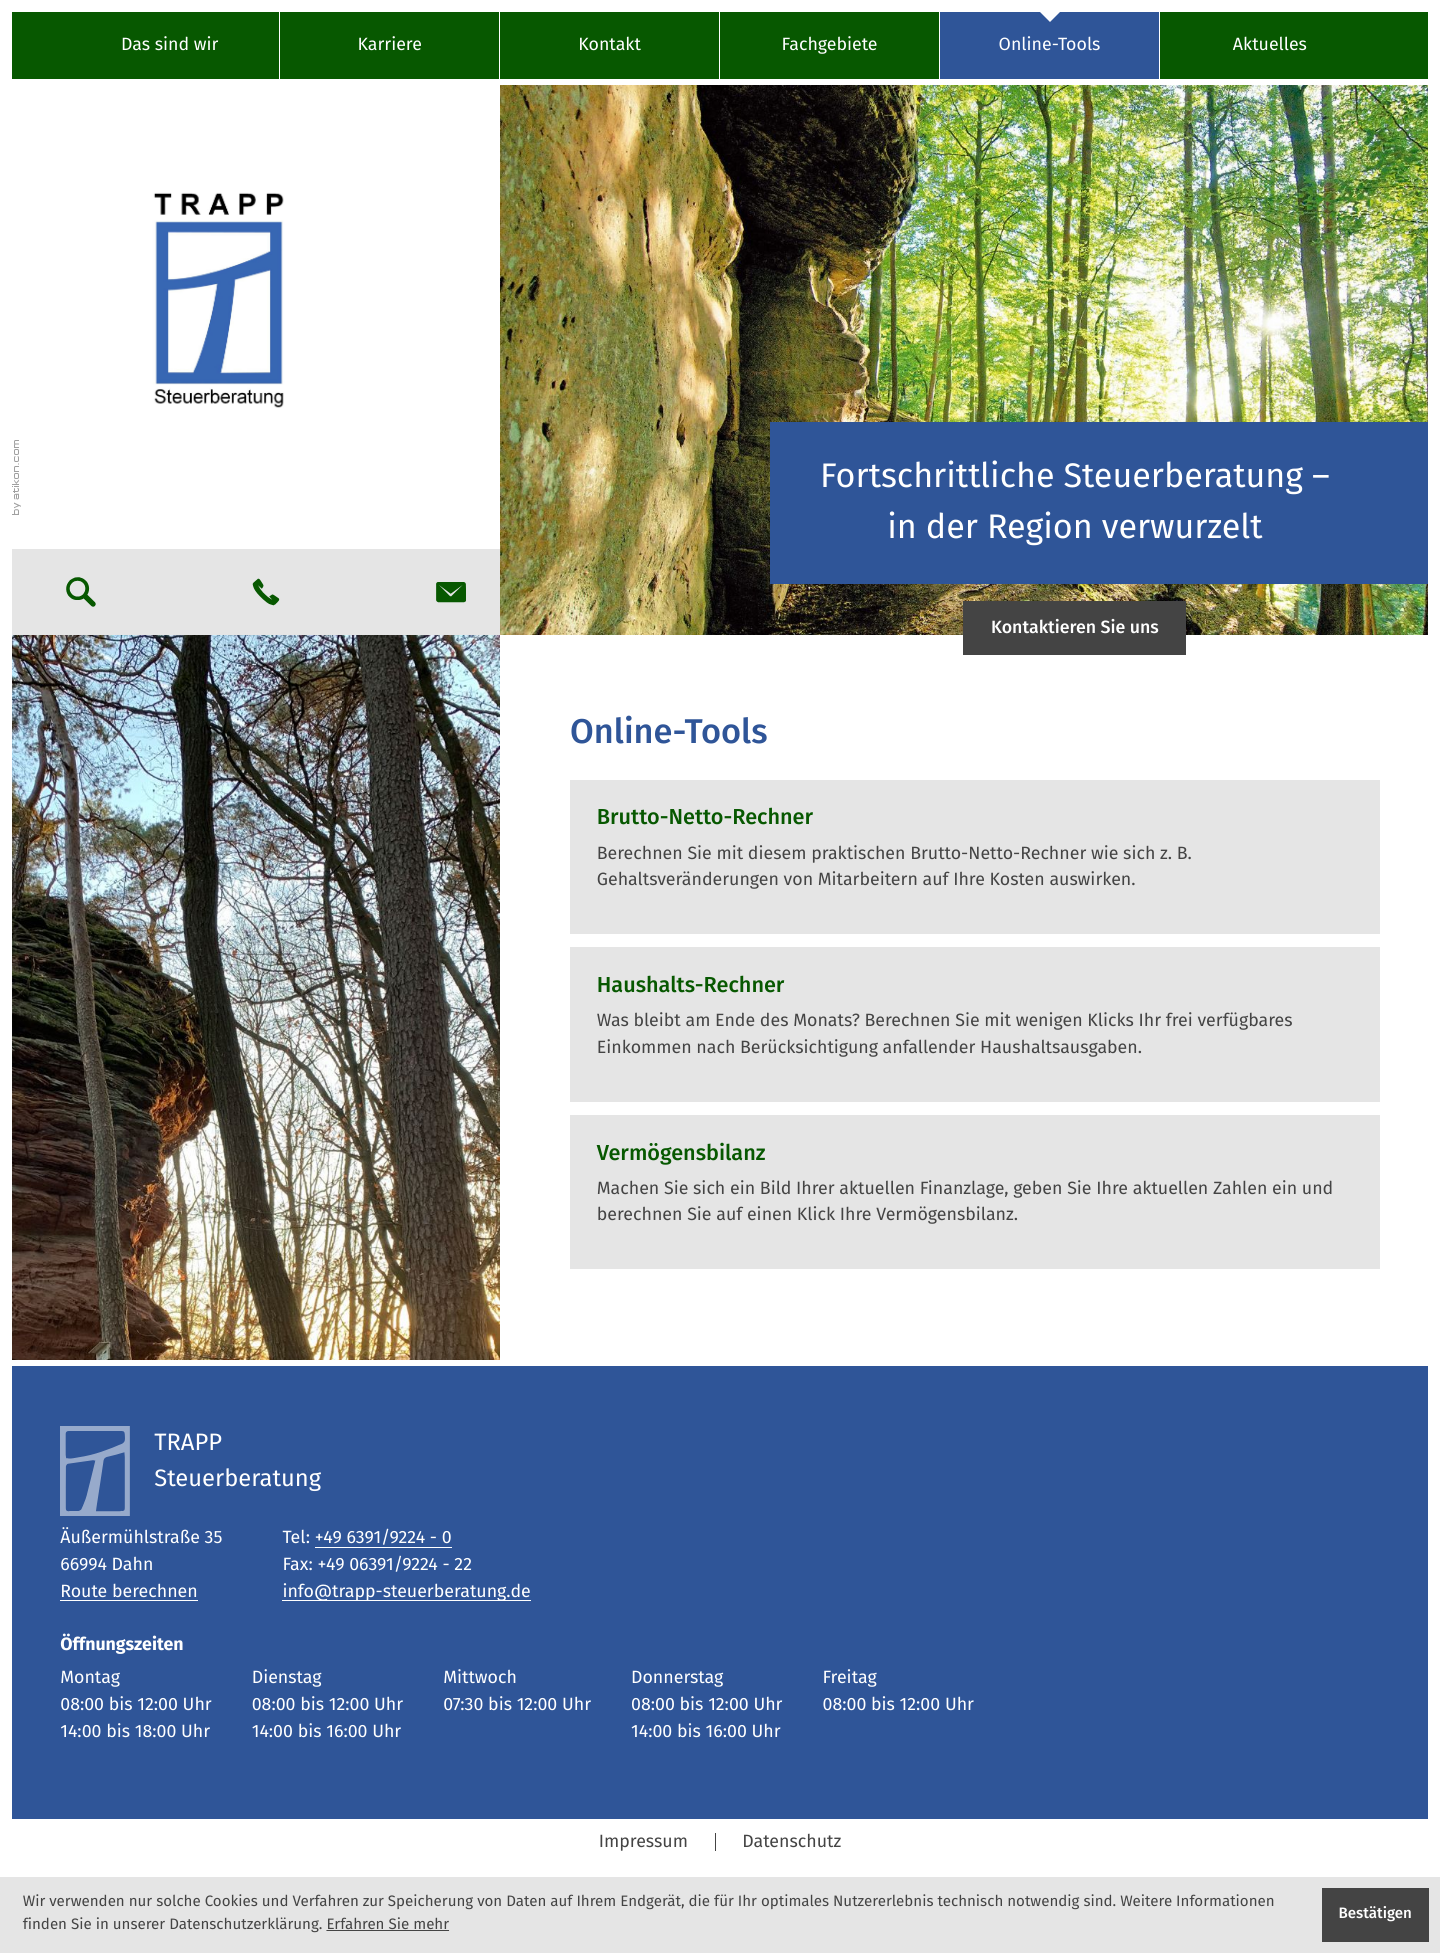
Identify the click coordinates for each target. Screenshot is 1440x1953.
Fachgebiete (830, 45)
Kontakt (609, 45)
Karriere (389, 45)
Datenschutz (791, 1842)
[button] (266, 592)
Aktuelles (1270, 45)
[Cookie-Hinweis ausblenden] (1375, 1914)
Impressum (643, 1842)
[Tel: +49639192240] (383, 1538)
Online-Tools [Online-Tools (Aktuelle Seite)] (1050, 45)
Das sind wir (169, 45)
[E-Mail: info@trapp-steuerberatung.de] (451, 592)
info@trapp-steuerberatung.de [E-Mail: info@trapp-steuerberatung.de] (406, 1592)
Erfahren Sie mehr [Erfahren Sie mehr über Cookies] (387, 1925)
